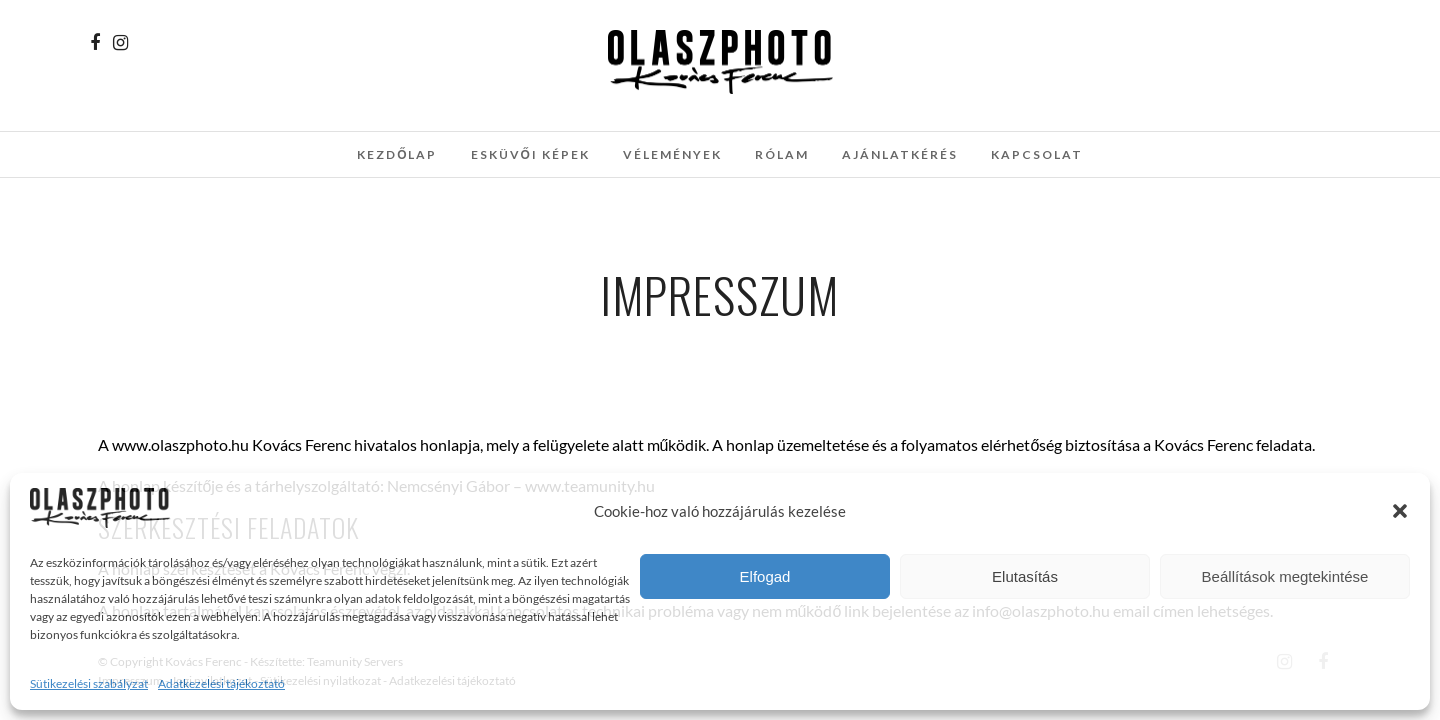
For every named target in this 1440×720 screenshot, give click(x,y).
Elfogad (765, 576)
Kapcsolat (1037, 154)
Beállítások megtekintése (1285, 576)
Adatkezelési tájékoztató (221, 683)
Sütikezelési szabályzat (89, 683)
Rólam (782, 154)
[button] (1400, 511)
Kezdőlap (397, 154)
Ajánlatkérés (900, 154)
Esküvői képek (530, 154)
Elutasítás (1025, 576)
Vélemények (672, 154)
